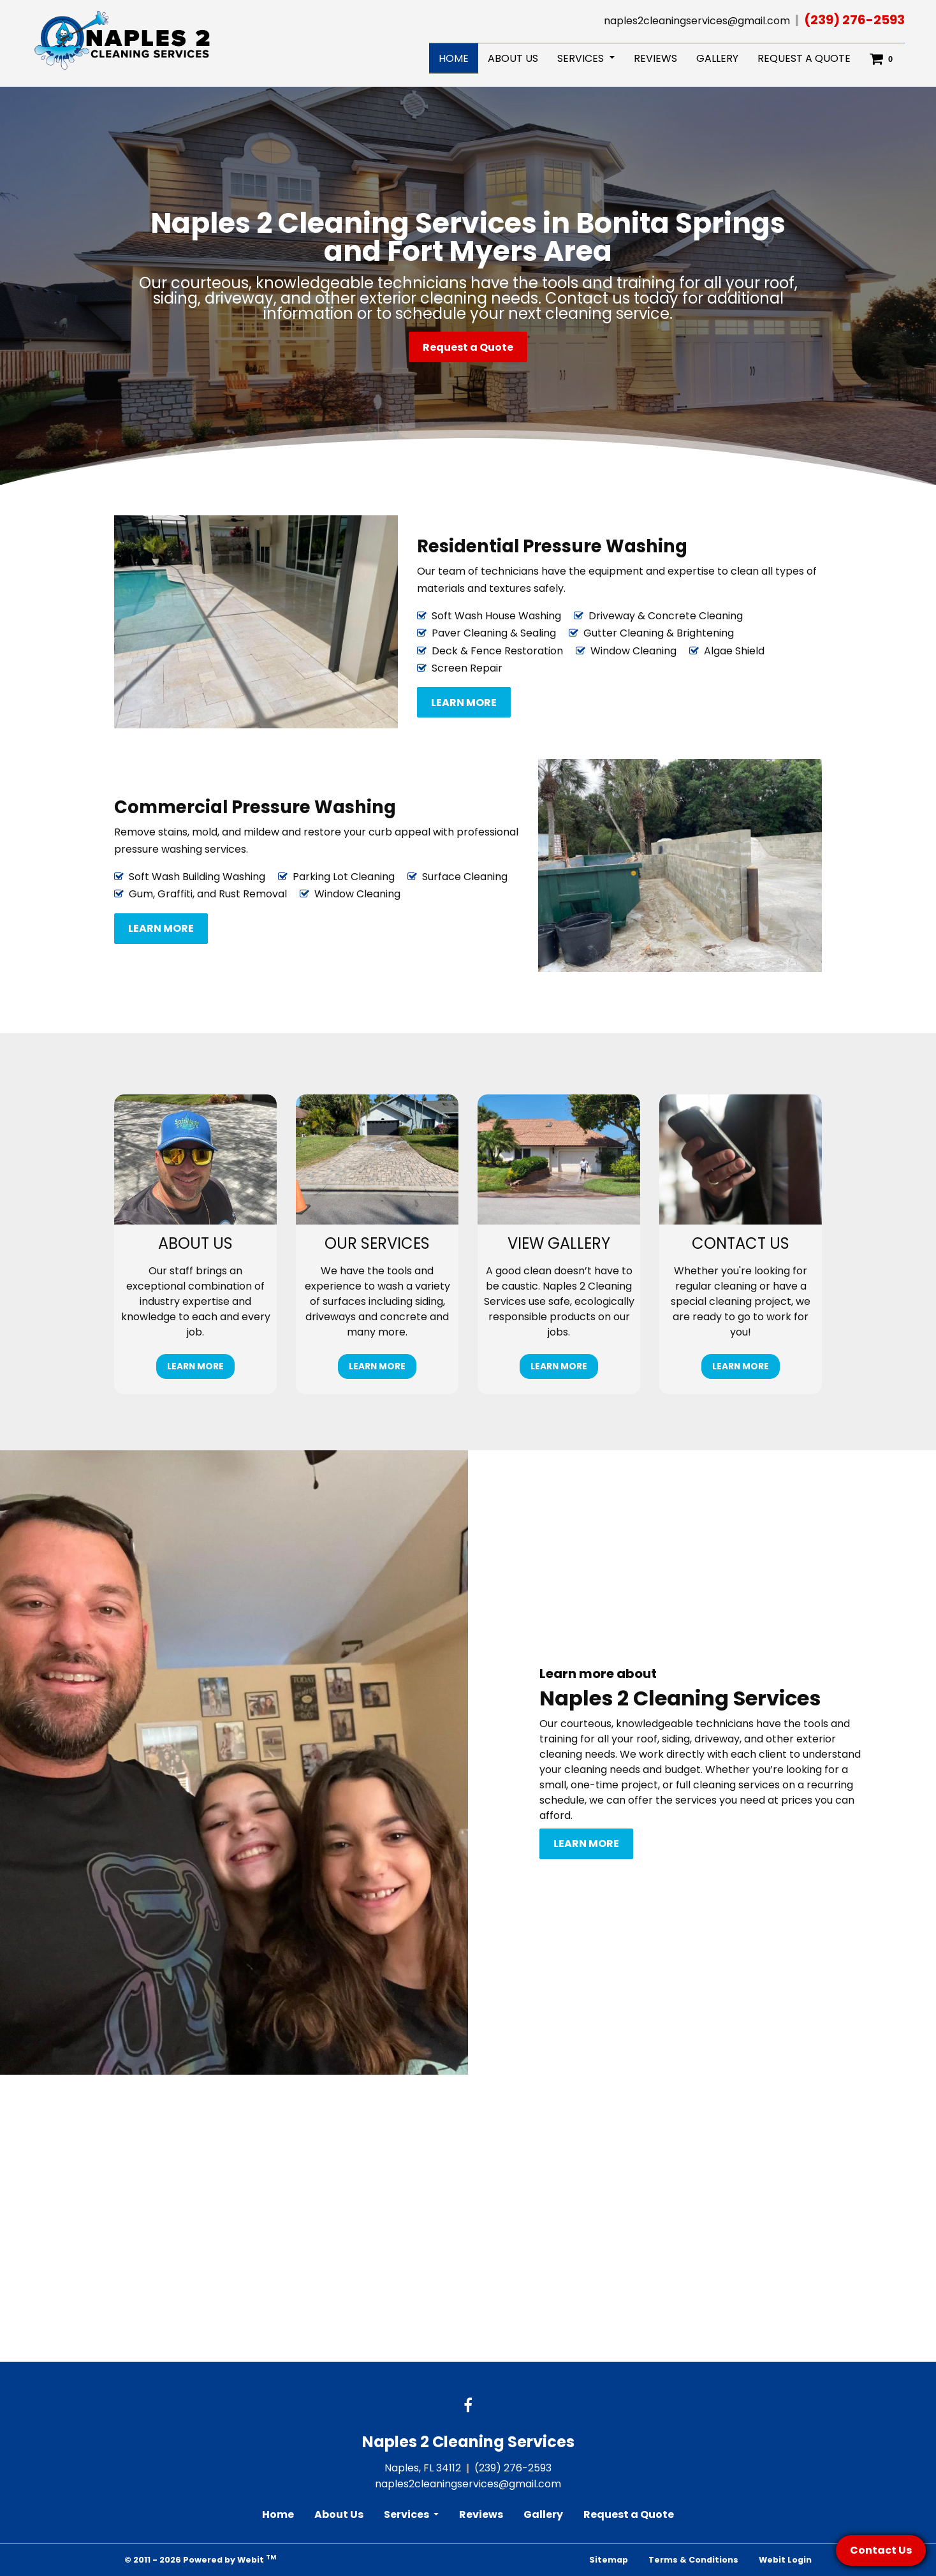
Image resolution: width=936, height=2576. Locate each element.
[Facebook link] (468, 2406)
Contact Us (881, 2550)
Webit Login (785, 2559)
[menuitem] (453, 58)
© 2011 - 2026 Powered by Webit (200, 2559)
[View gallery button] (559, 1159)
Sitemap (608, 2559)
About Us (513, 58)
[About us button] (195, 1159)
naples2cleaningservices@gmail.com (697, 20)
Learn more (464, 702)
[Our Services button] (377, 1159)
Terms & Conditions (693, 2559)
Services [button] (581, 58)
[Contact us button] (740, 1159)
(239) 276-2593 (854, 20)
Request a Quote (804, 58)
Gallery (717, 58)
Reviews (655, 58)
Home (458, 57)
